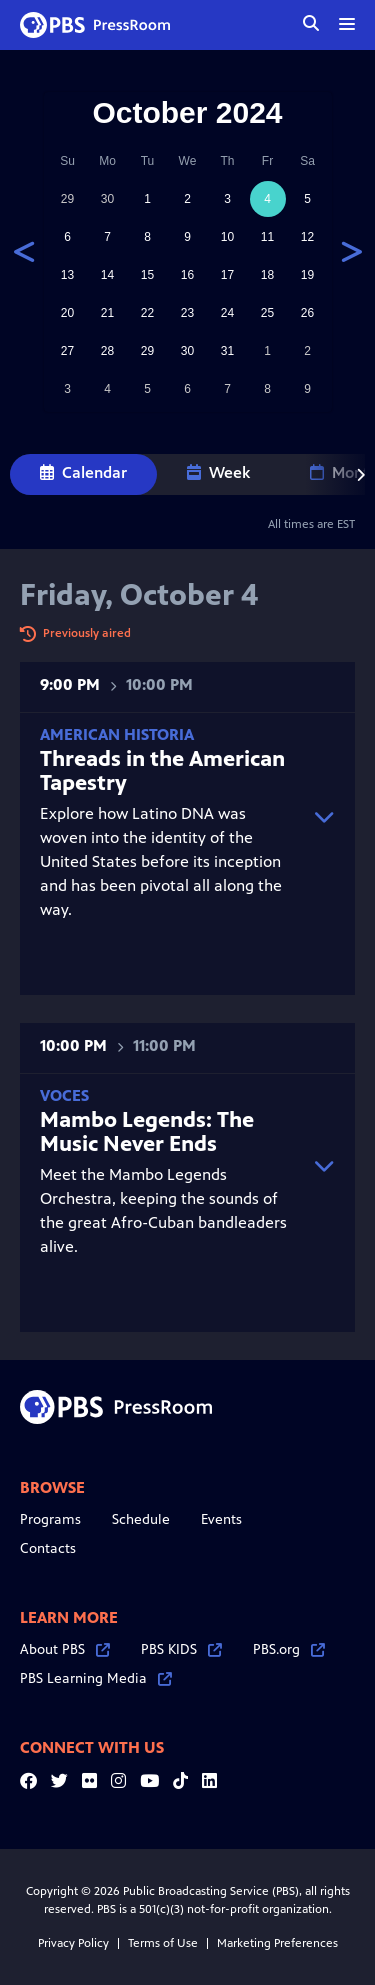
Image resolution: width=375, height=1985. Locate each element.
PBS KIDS (181, 1649)
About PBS (65, 1649)
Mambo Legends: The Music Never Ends (147, 1131)
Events (221, 1519)
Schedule (141, 1519)
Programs (50, 1519)
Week (218, 472)
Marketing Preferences (277, 1943)
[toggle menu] (347, 24)
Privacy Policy (73, 1943)
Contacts (48, 1548)
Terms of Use (163, 1943)
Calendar (83, 472)
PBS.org (289, 1649)
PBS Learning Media (96, 1678)
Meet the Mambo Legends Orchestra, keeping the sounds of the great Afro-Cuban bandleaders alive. (167, 1171)
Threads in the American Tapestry (162, 770)
